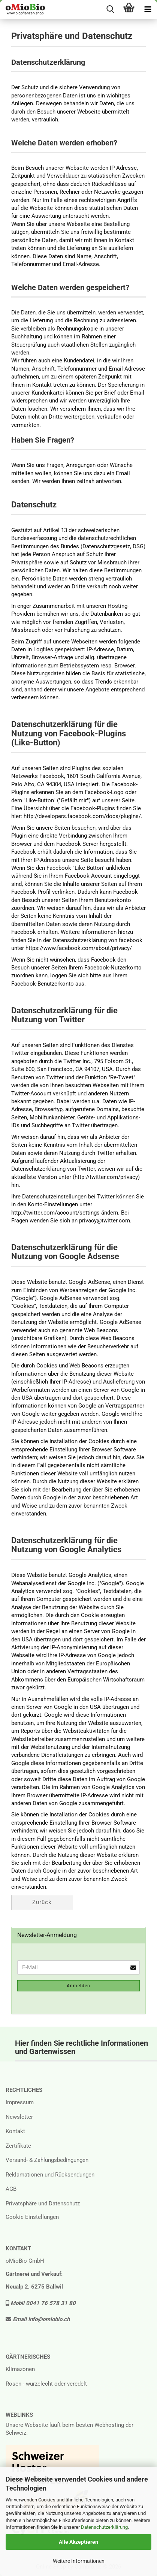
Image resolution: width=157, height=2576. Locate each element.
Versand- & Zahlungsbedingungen (47, 2160)
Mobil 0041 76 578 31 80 (41, 2303)
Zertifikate (18, 2145)
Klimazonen (20, 2369)
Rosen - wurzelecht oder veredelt (46, 2383)
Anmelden (78, 1985)
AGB (11, 2189)
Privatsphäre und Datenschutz (43, 2203)
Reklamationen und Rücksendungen (50, 2174)
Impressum (20, 2102)
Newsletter (19, 2117)
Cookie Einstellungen (32, 2217)
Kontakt (15, 2131)
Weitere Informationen (79, 2561)
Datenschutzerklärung (104, 2527)
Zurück (42, 1902)
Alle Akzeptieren (78, 2542)
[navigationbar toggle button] (147, 9)
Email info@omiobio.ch (38, 2319)
